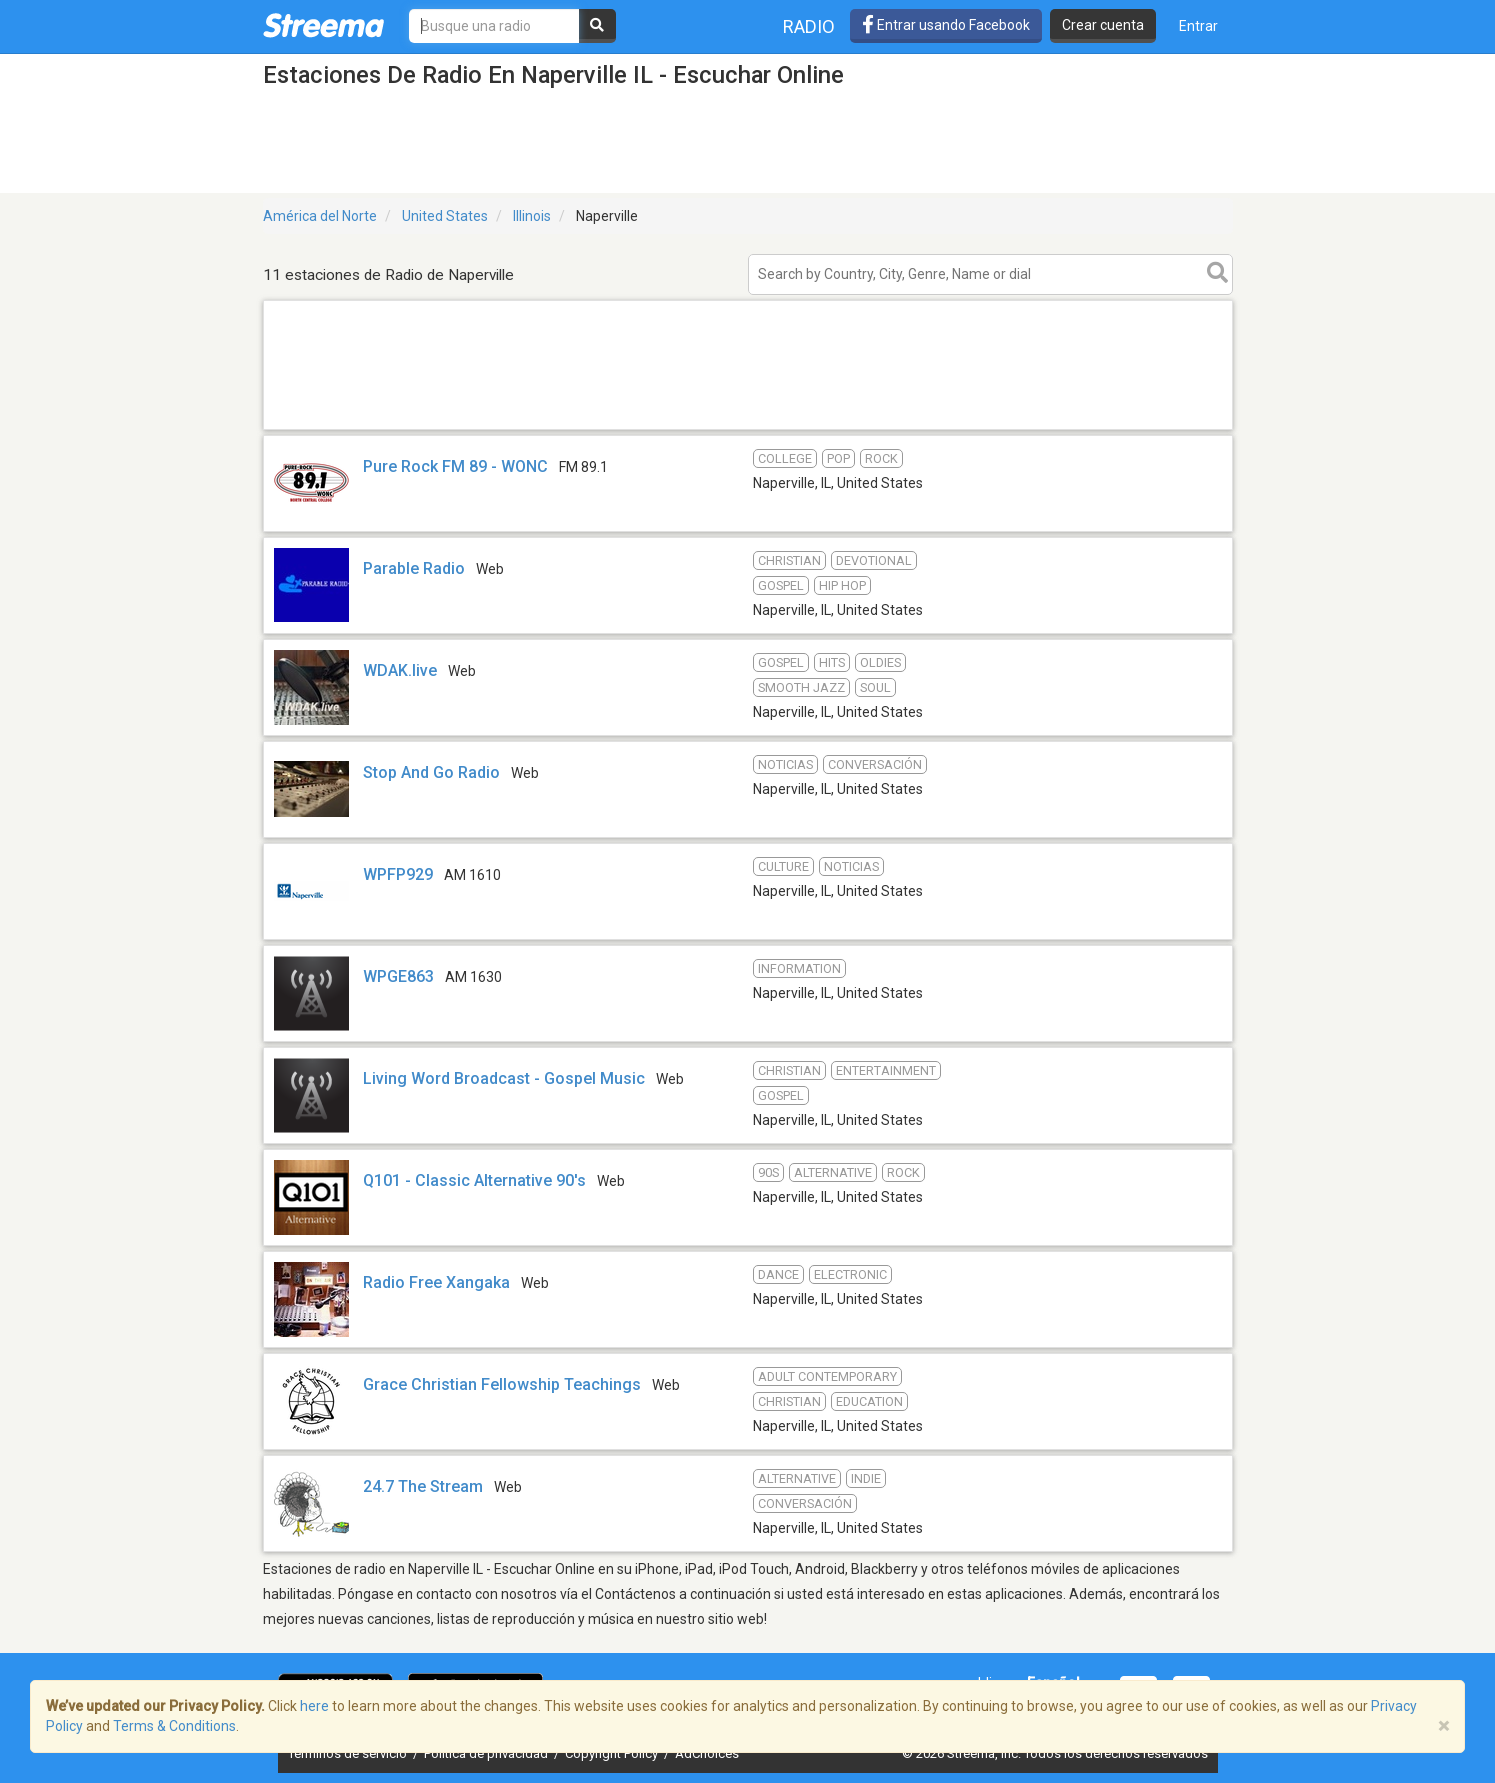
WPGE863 (398, 976)
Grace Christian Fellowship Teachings (502, 1384)
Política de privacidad (487, 1753)
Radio (809, 26)
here (314, 1706)
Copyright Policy (613, 1753)
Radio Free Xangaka (436, 1282)
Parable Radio (414, 568)
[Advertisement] (748, 428)
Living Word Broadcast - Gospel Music (504, 1078)
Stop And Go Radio (431, 772)
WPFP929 (398, 874)
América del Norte (320, 216)
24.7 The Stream (423, 1486)
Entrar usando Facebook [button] (946, 25)
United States (445, 216)
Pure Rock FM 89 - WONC (455, 466)
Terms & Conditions (174, 1726)
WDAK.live (400, 670)
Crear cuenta (1103, 25)
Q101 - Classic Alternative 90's (474, 1180)
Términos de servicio (349, 1753)
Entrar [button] (1198, 26)
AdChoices (707, 1753)
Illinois (532, 216)
